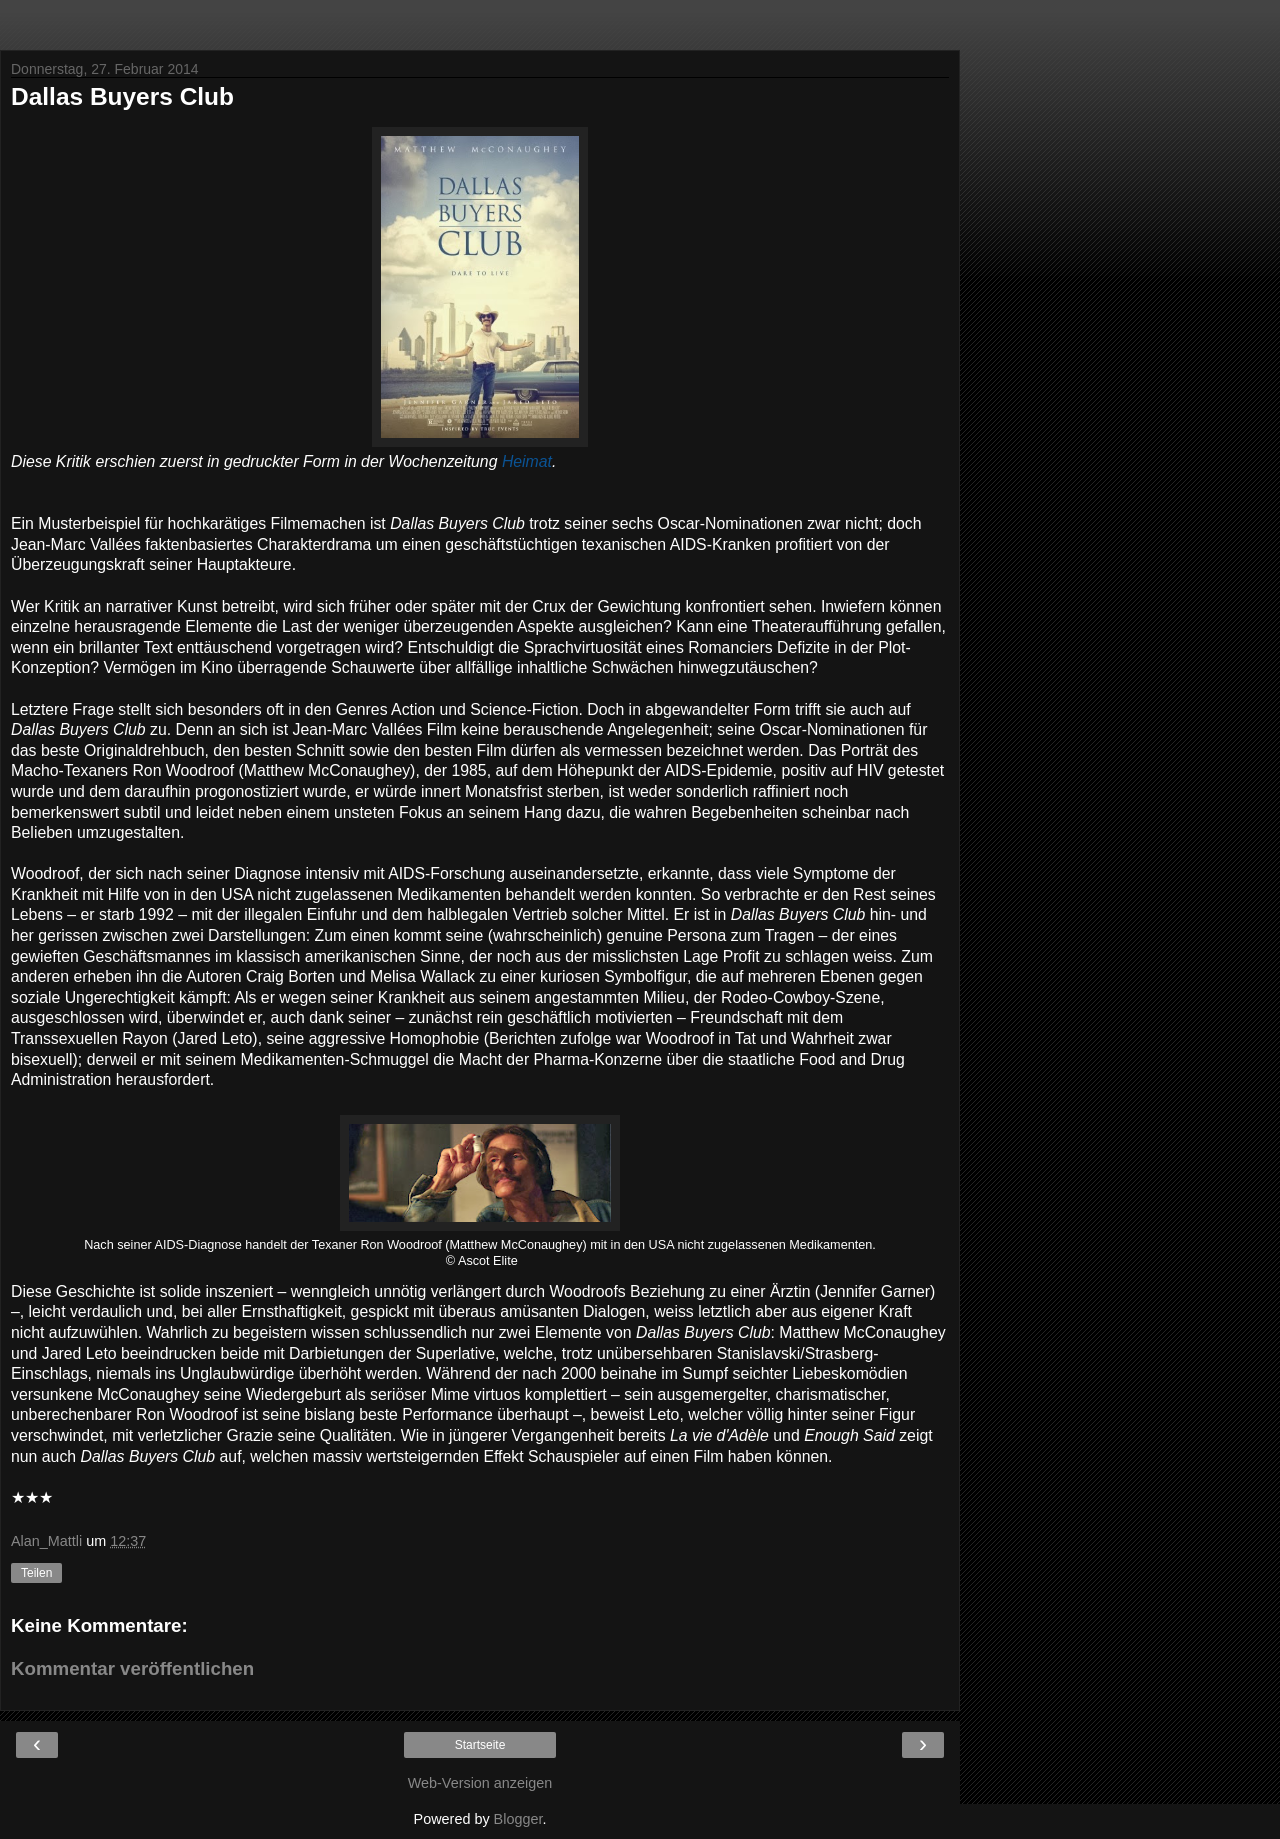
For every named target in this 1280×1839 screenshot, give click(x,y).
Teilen (36, 1573)
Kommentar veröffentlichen (132, 1668)
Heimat (527, 461)
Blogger (518, 1819)
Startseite (480, 1745)
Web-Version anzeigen (480, 1783)
